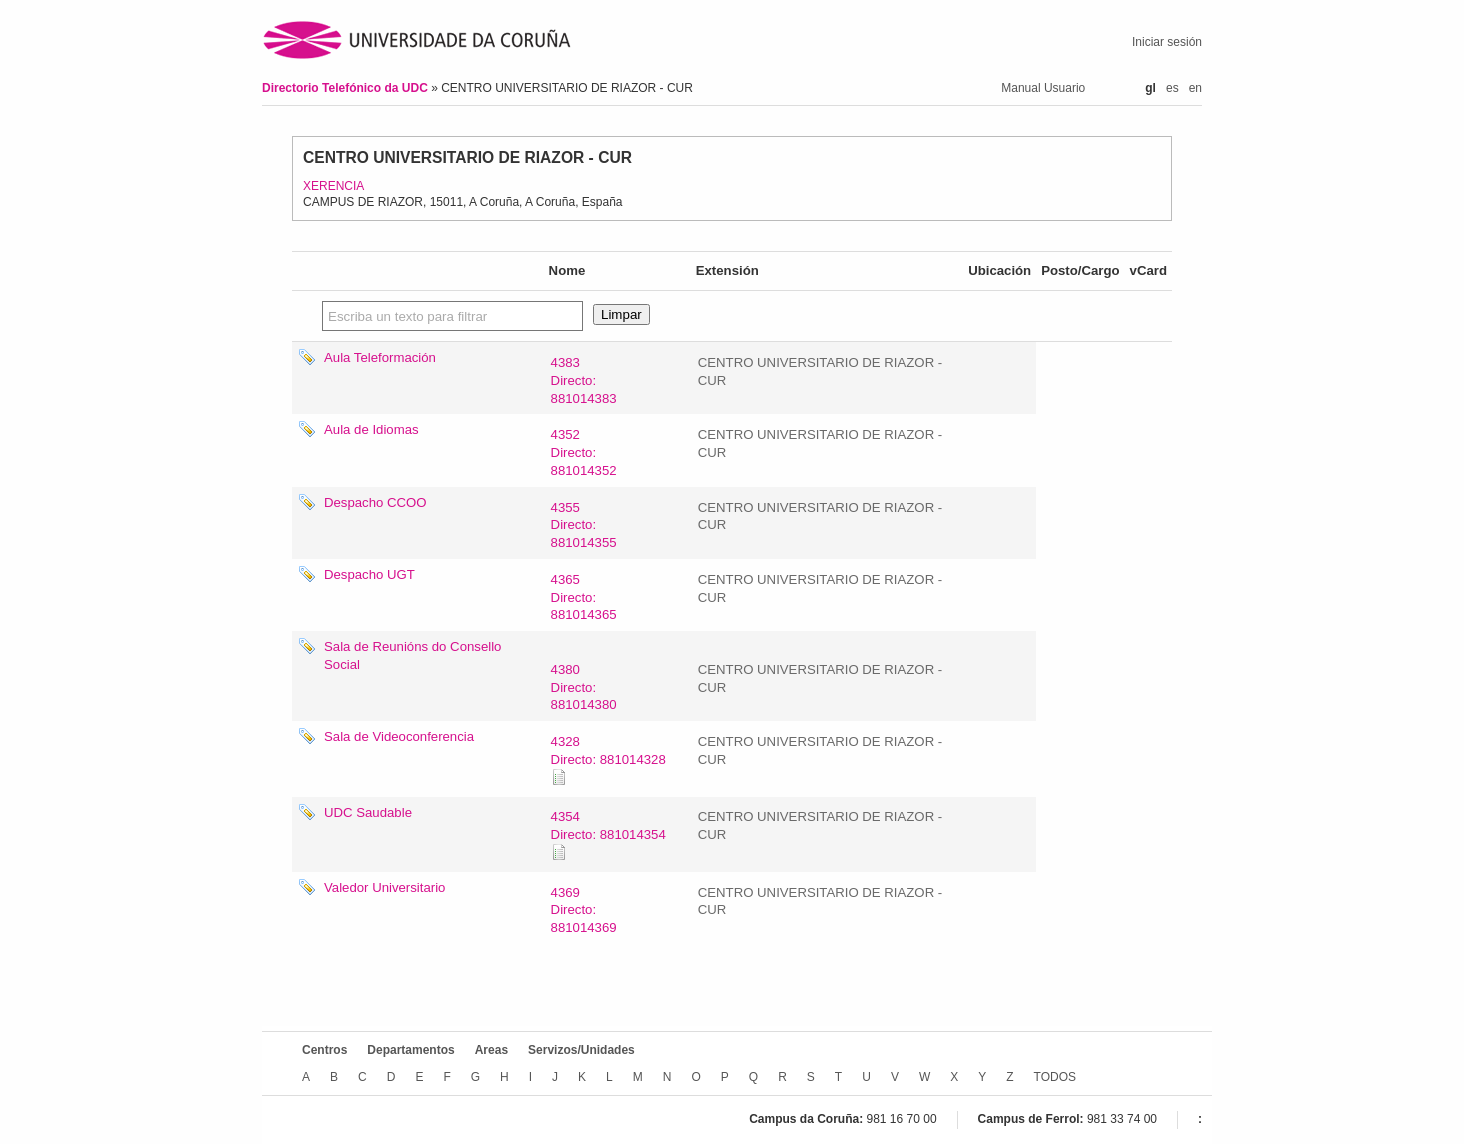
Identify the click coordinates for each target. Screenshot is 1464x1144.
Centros (324, 1050)
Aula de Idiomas (371, 429)
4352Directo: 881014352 (584, 452)
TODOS (1055, 1077)
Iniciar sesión (1167, 42)
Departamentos (410, 1050)
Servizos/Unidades (581, 1050)
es (1172, 88)
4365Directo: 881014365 (584, 597)
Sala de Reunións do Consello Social (412, 655)
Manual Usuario (1043, 88)
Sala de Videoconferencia (399, 736)
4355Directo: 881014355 (584, 525)
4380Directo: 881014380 (584, 687)
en (1195, 88)
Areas (491, 1050)
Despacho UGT (369, 574)
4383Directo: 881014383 (584, 380)
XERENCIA (333, 186)
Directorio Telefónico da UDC (346, 88)
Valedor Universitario (384, 887)
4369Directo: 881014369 (584, 910)
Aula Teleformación (380, 357)
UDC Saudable (368, 812)
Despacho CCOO (375, 502)
